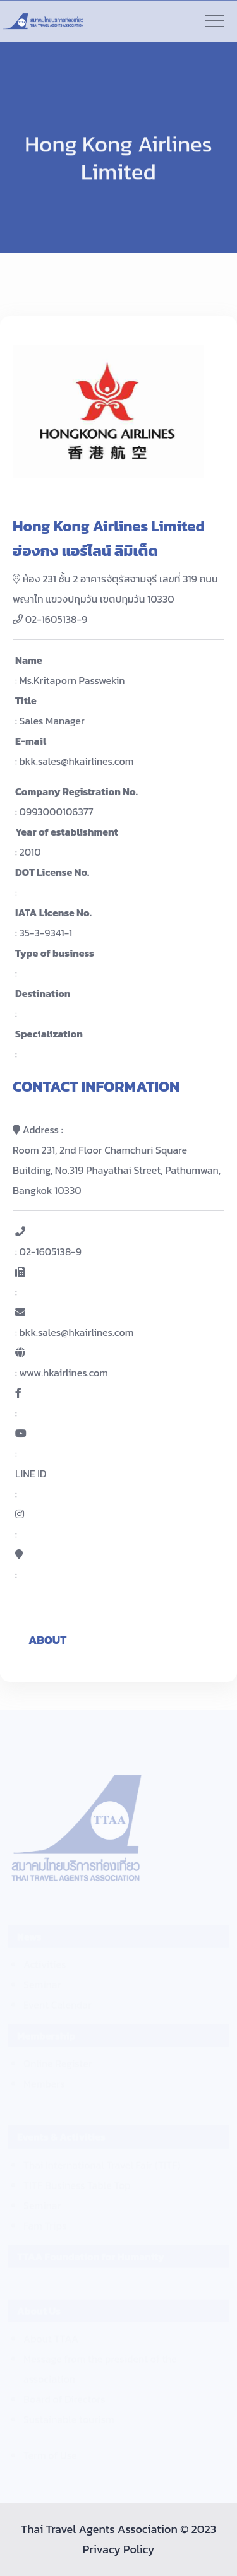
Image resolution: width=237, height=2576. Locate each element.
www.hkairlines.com (64, 1372)
